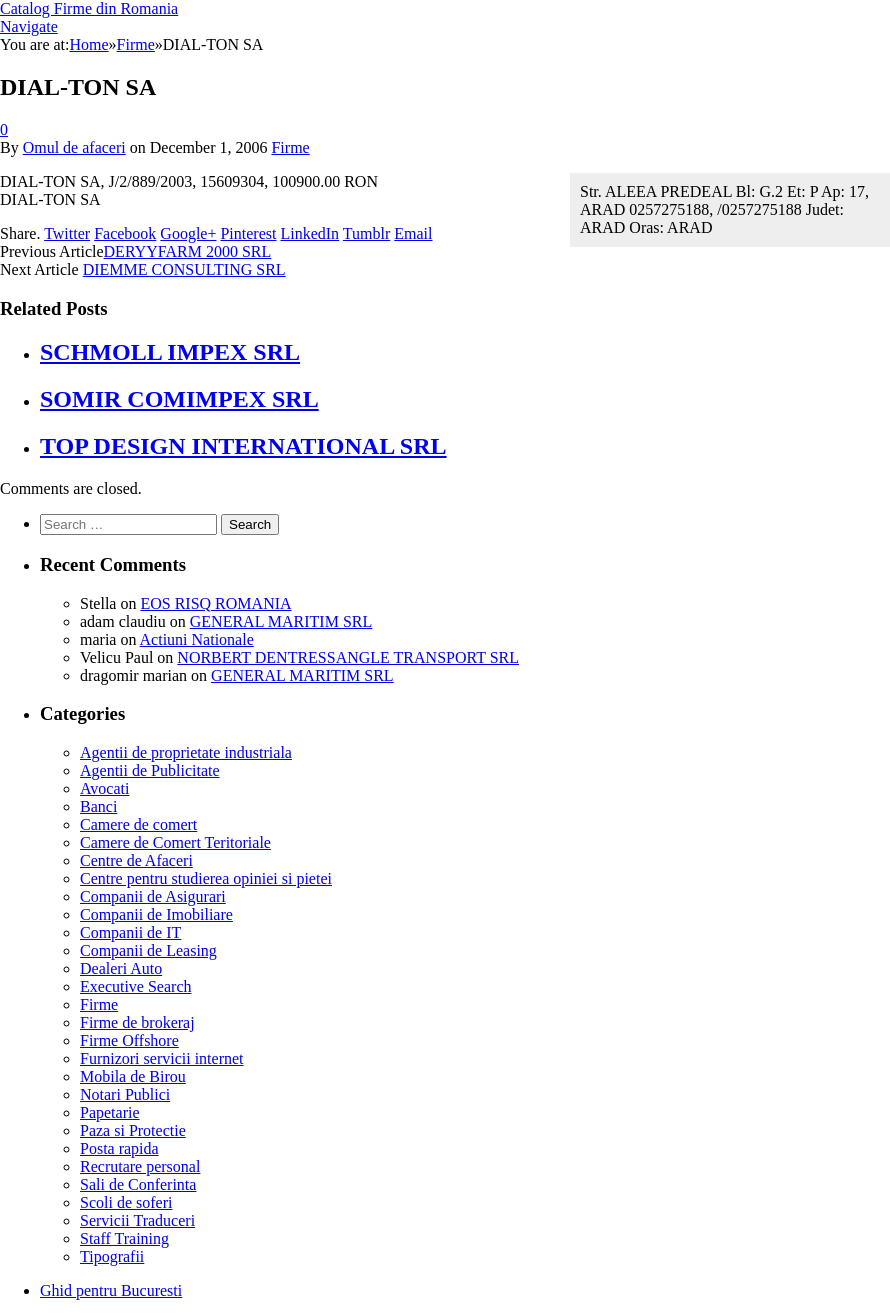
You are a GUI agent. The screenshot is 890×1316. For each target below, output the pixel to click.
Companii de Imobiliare (156, 914)
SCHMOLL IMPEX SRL (170, 352)
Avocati (104, 788)
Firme (290, 147)
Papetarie (110, 1112)
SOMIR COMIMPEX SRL (179, 399)
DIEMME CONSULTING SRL (184, 269)
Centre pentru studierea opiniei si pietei (206, 878)
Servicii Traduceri (137, 1220)
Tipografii (112, 1256)
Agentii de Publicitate (150, 770)
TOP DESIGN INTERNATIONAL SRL (243, 446)
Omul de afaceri (74, 147)
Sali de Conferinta (138, 1184)
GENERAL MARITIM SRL (281, 621)
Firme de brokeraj (137, 1022)
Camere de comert (138, 824)
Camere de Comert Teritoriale (175, 842)
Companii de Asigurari (153, 896)
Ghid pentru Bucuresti (111, 1290)
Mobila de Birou (133, 1076)
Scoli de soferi (126, 1202)
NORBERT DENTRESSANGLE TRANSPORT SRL (348, 657)
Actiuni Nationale (197, 639)
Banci (98, 806)
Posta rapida (119, 1148)
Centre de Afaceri (136, 860)
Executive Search (136, 986)
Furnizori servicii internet (162, 1058)
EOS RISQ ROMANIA (215, 603)
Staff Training (124, 1238)
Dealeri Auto (121, 968)
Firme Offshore (129, 1040)
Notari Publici (125, 1094)
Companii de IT (130, 932)
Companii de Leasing (148, 950)
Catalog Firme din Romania (89, 8)
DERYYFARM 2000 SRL (188, 251)
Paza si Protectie (133, 1130)
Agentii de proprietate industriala (186, 752)
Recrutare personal (140, 1166)
